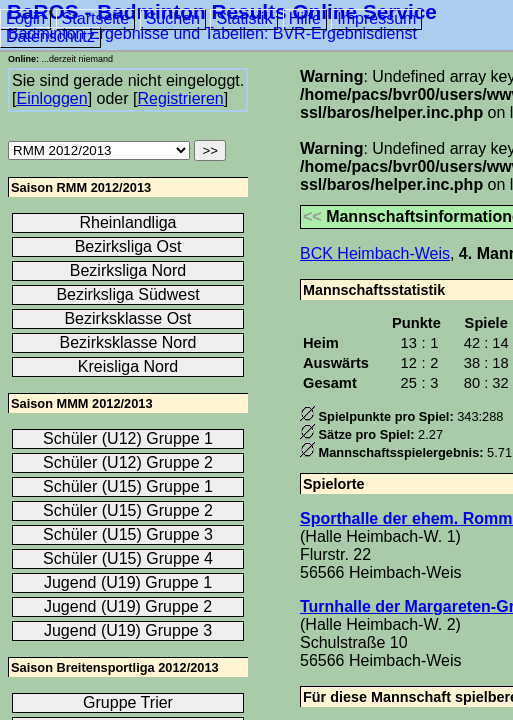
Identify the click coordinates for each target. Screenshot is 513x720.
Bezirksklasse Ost (127, 318)
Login (25, 18)
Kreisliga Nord (128, 366)
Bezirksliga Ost (128, 246)
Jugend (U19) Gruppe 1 (128, 582)
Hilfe (305, 18)
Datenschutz (50, 36)
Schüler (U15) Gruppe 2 (128, 510)
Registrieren (180, 98)
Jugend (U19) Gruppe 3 (128, 630)
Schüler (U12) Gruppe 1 (128, 438)
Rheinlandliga (128, 222)
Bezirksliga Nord (128, 270)
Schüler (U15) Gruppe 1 (128, 486)
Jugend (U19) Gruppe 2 (128, 606)
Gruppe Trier (128, 702)
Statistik (244, 18)
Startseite (96, 18)
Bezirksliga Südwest (127, 294)
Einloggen (51, 98)
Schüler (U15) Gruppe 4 (128, 558)
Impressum (376, 18)
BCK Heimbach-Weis (375, 253)
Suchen (173, 18)
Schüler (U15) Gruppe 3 (128, 534)
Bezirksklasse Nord (128, 342)
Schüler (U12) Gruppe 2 (128, 462)
